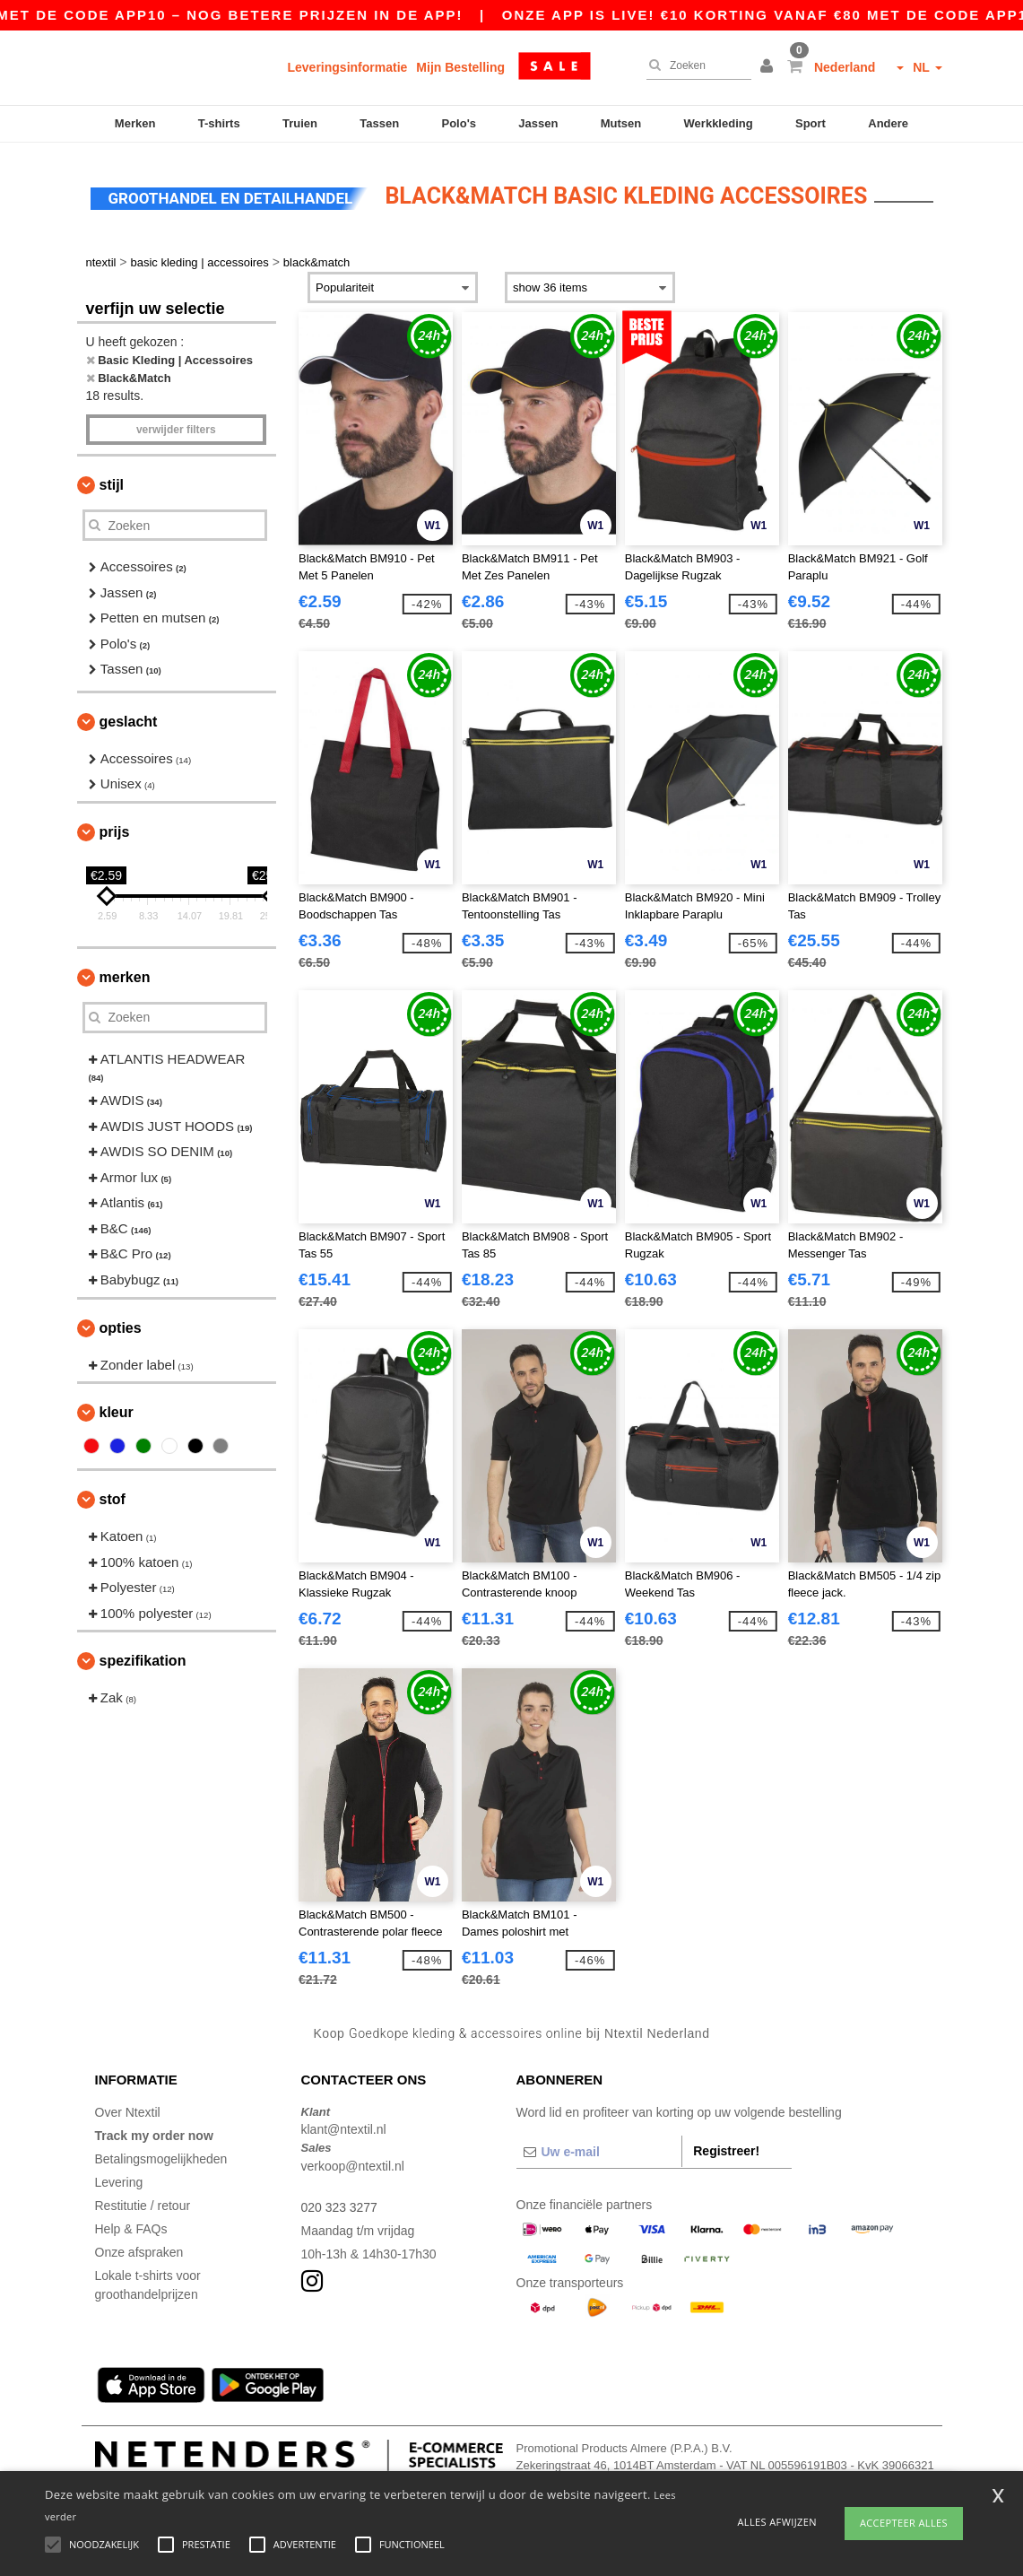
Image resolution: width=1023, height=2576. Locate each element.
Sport (810, 123)
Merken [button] (125, 971)
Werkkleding (718, 123)
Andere (888, 123)
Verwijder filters (176, 425)
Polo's (459, 123)
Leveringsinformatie (348, 67)
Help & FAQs (131, 2223)
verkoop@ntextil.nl (352, 2161)
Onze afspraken (139, 2247)
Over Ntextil (127, 2107)
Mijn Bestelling (460, 67)
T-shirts (219, 123)
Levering (119, 2177)
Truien (299, 123)
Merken (135, 123)
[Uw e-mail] (599, 2146)
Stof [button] (113, 1494)
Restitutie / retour (143, 2200)
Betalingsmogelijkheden (161, 2153)
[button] (769, 67)
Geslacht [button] (129, 716)
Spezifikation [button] (143, 1656)
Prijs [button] (115, 826)
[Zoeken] (694, 65)
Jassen (538, 123)
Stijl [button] (112, 480)
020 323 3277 (339, 2202)
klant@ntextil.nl (343, 2125)
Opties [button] (121, 1322)
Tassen (379, 123)
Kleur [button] (117, 1407)
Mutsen (621, 123)
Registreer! (726, 2145)
